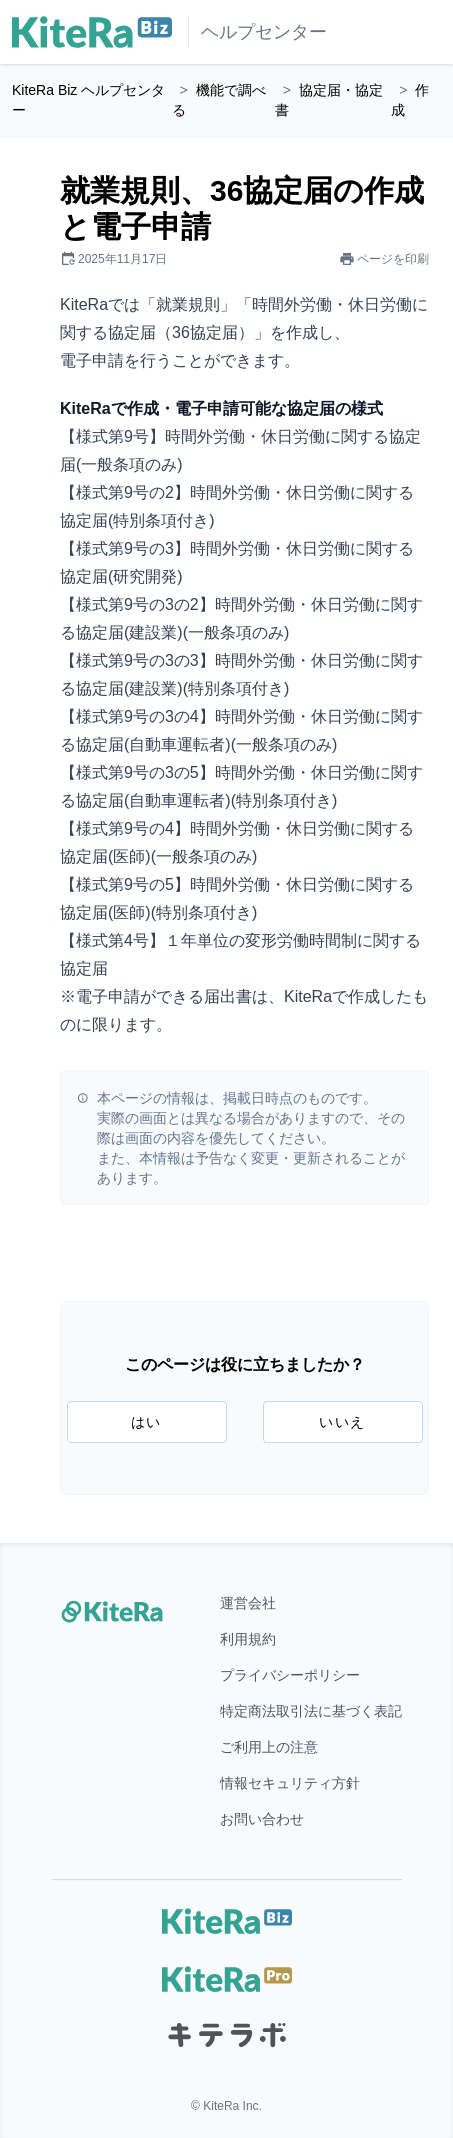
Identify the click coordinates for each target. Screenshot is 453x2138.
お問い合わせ (262, 1819)
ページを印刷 (384, 259)
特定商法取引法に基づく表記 (311, 1711)
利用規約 (248, 1639)
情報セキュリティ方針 (290, 1783)
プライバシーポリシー (290, 1675)
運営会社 (248, 1603)
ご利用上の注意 (269, 1747)
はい (146, 1422)
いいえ (342, 1422)
